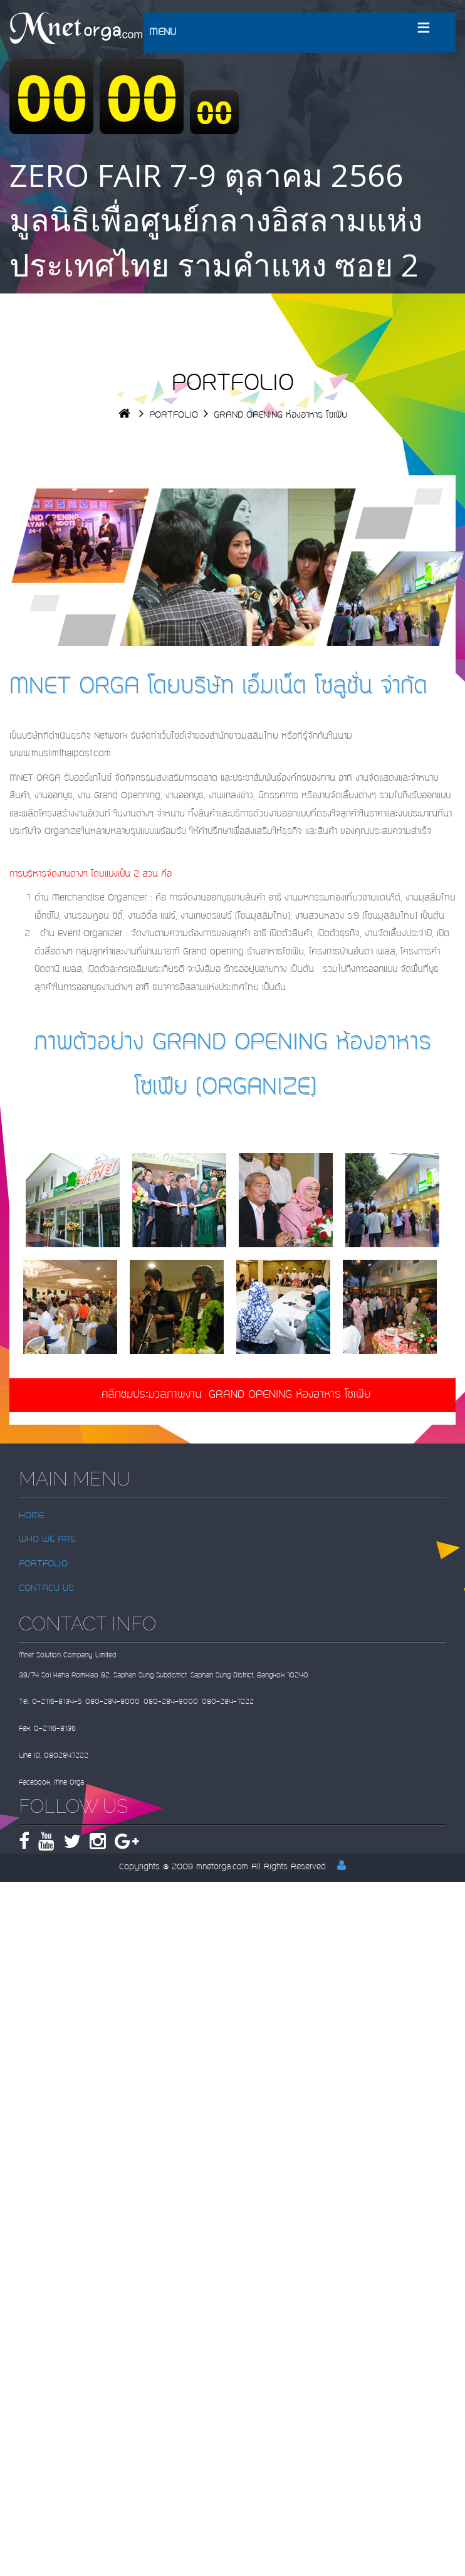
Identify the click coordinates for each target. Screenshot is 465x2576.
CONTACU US (46, 1588)
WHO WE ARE (47, 1539)
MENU (162, 33)
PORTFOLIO (173, 415)
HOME (31, 1516)
